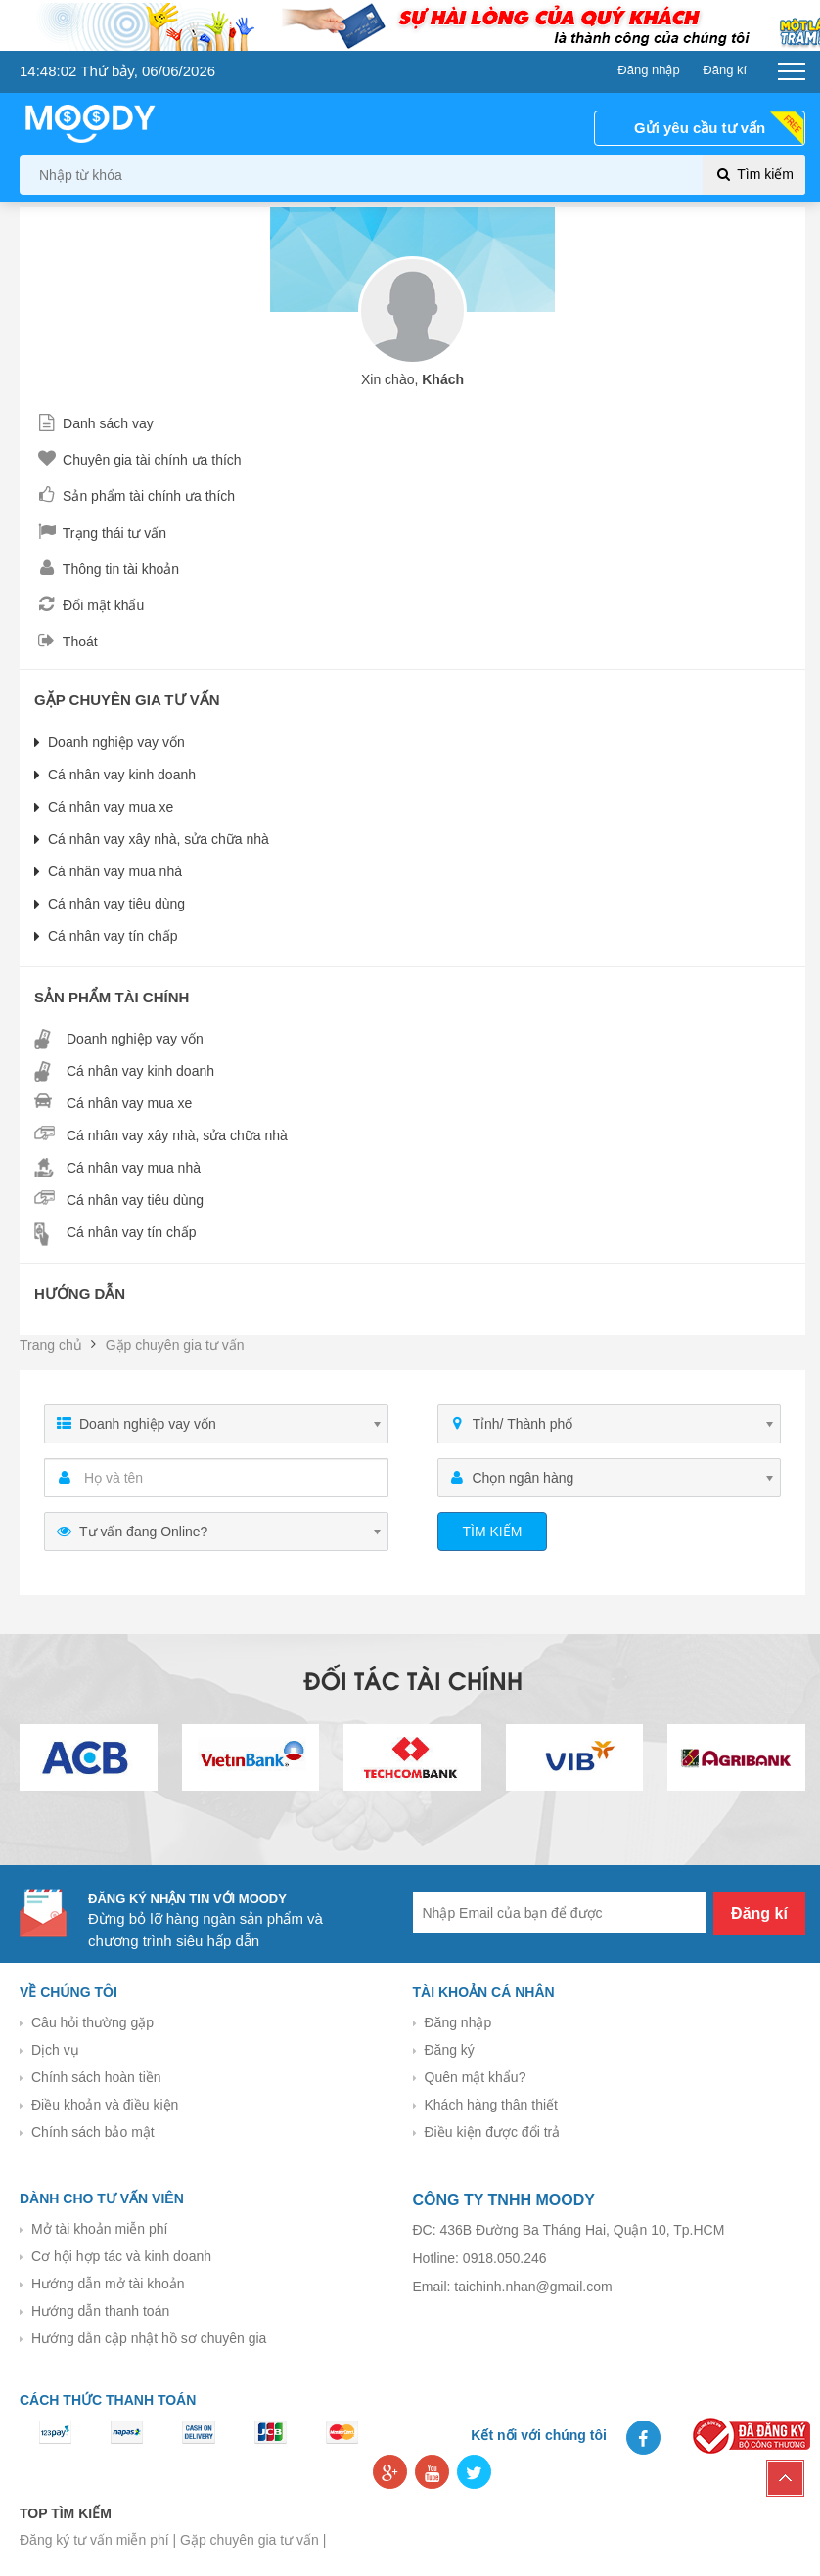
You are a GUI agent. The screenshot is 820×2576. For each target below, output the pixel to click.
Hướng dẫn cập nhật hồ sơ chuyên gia (148, 2338)
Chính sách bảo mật (93, 2132)
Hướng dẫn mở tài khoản (108, 2283)
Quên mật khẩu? (475, 2077)
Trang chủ (51, 1345)
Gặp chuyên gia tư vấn (175, 1345)
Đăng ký (450, 2050)
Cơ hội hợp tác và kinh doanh (121, 2256)
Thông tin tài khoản (106, 569)
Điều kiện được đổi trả (493, 2132)
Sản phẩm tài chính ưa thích (134, 496)
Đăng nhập (458, 2022)
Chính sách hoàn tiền (96, 2077)
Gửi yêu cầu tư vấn (699, 127)
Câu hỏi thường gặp (92, 2022)
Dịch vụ (55, 2050)
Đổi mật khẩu (89, 605)
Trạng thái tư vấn (100, 533)
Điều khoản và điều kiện (104, 2104)
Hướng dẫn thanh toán (100, 2311)
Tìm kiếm (754, 175)
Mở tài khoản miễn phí (99, 2229)
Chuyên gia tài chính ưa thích (138, 459)
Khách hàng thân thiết (491, 2104)
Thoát (66, 641)
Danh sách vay (94, 423)
